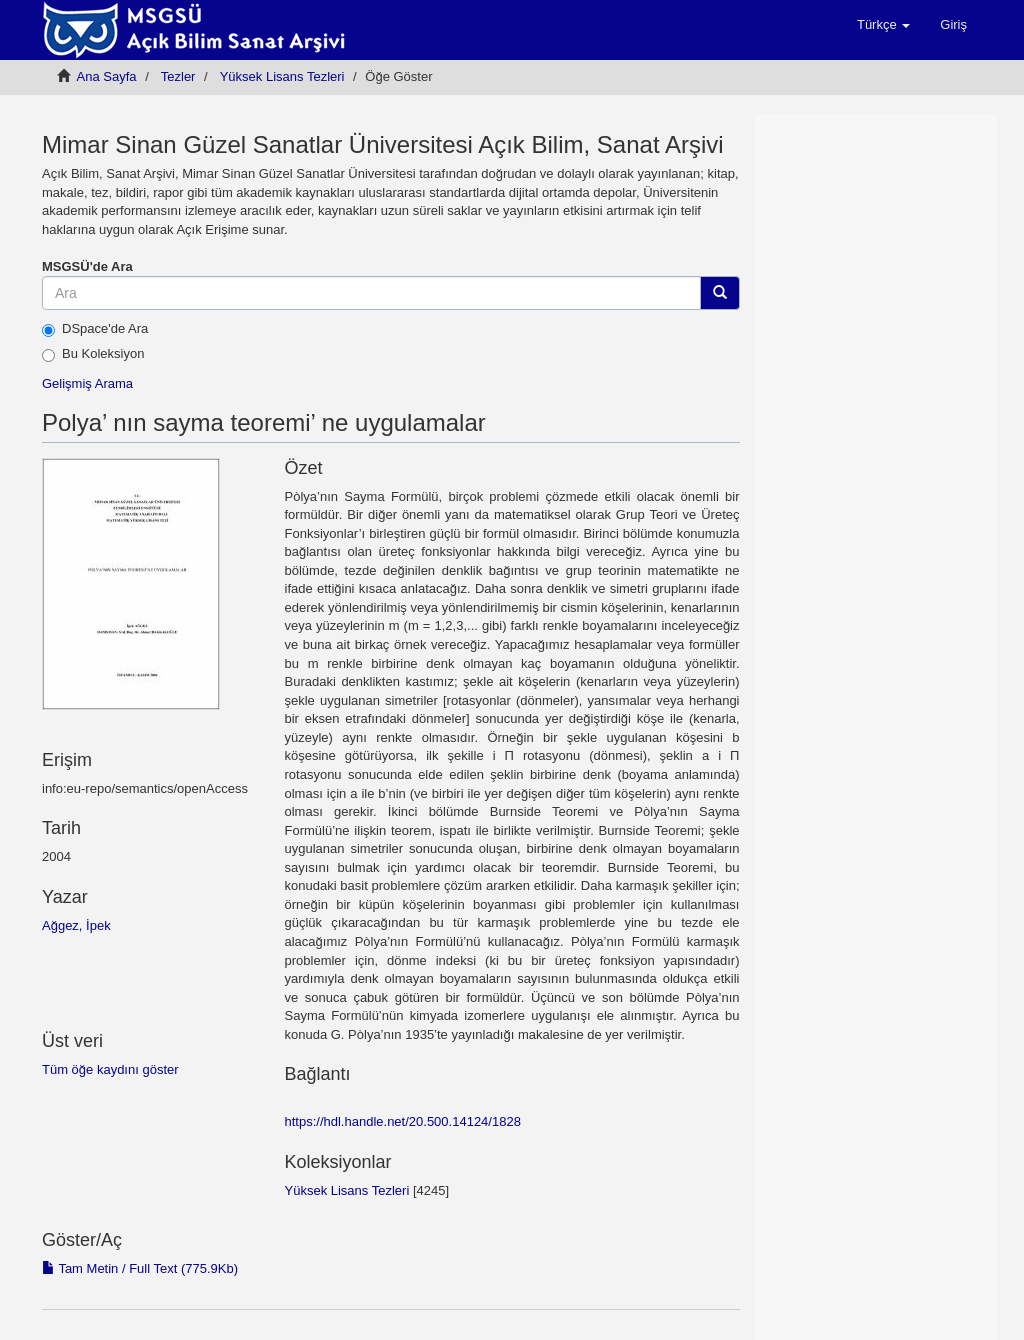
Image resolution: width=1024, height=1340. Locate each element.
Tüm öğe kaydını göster (110, 1069)
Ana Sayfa (107, 76)
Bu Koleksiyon (93, 354)
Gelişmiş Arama (87, 383)
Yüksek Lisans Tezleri (282, 76)
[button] (883, 25)
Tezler (178, 76)
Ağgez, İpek (76, 925)
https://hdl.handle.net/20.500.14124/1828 (403, 1121)
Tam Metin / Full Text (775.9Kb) (140, 1268)
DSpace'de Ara (95, 329)
